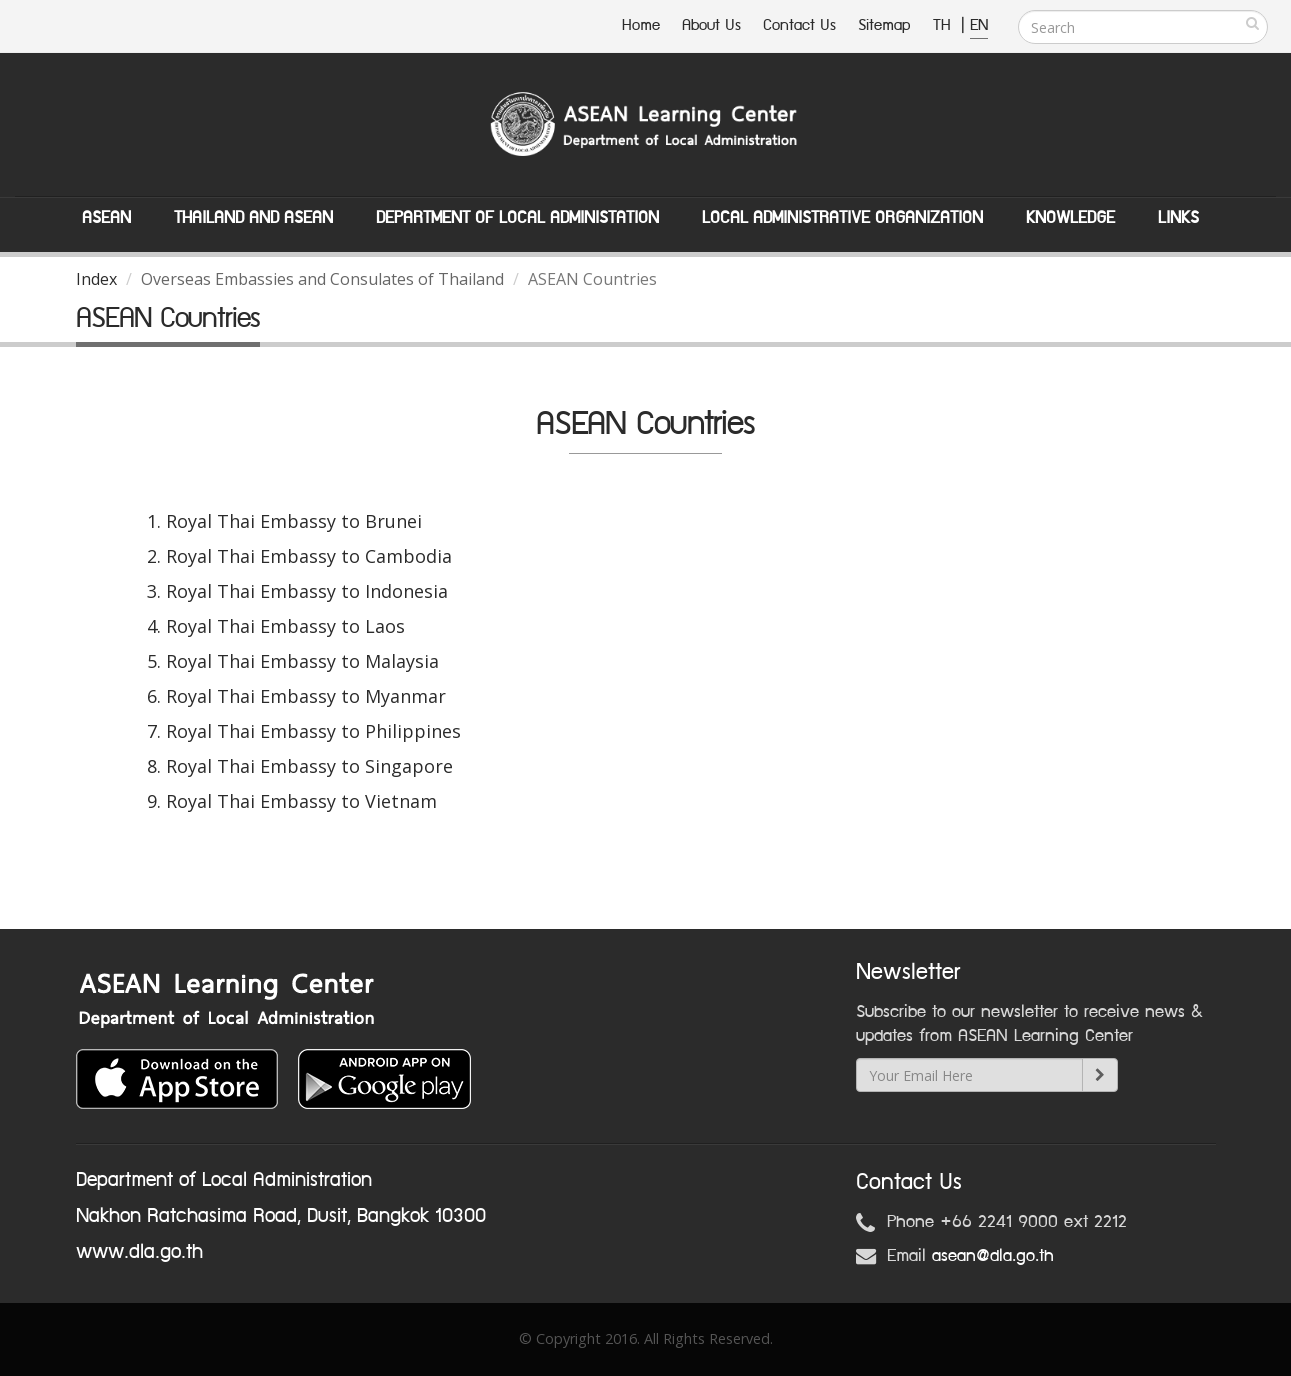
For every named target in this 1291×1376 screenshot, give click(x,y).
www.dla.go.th (139, 1252)
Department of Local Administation (517, 218)
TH (944, 25)
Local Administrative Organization (842, 218)
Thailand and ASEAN (253, 218)
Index (96, 279)
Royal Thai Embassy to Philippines (313, 731)
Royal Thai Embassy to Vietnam (301, 801)
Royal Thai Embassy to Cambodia (309, 556)
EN (979, 25)
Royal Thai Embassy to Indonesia (307, 591)
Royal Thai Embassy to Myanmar (306, 696)
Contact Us (799, 25)
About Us (711, 25)
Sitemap (884, 25)
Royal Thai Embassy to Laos (285, 626)
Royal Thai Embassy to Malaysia (302, 661)
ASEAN (106, 218)
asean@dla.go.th (993, 1256)
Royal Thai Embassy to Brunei (294, 521)
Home (641, 25)
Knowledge (1070, 218)
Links (1178, 218)
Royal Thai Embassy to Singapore (309, 766)
